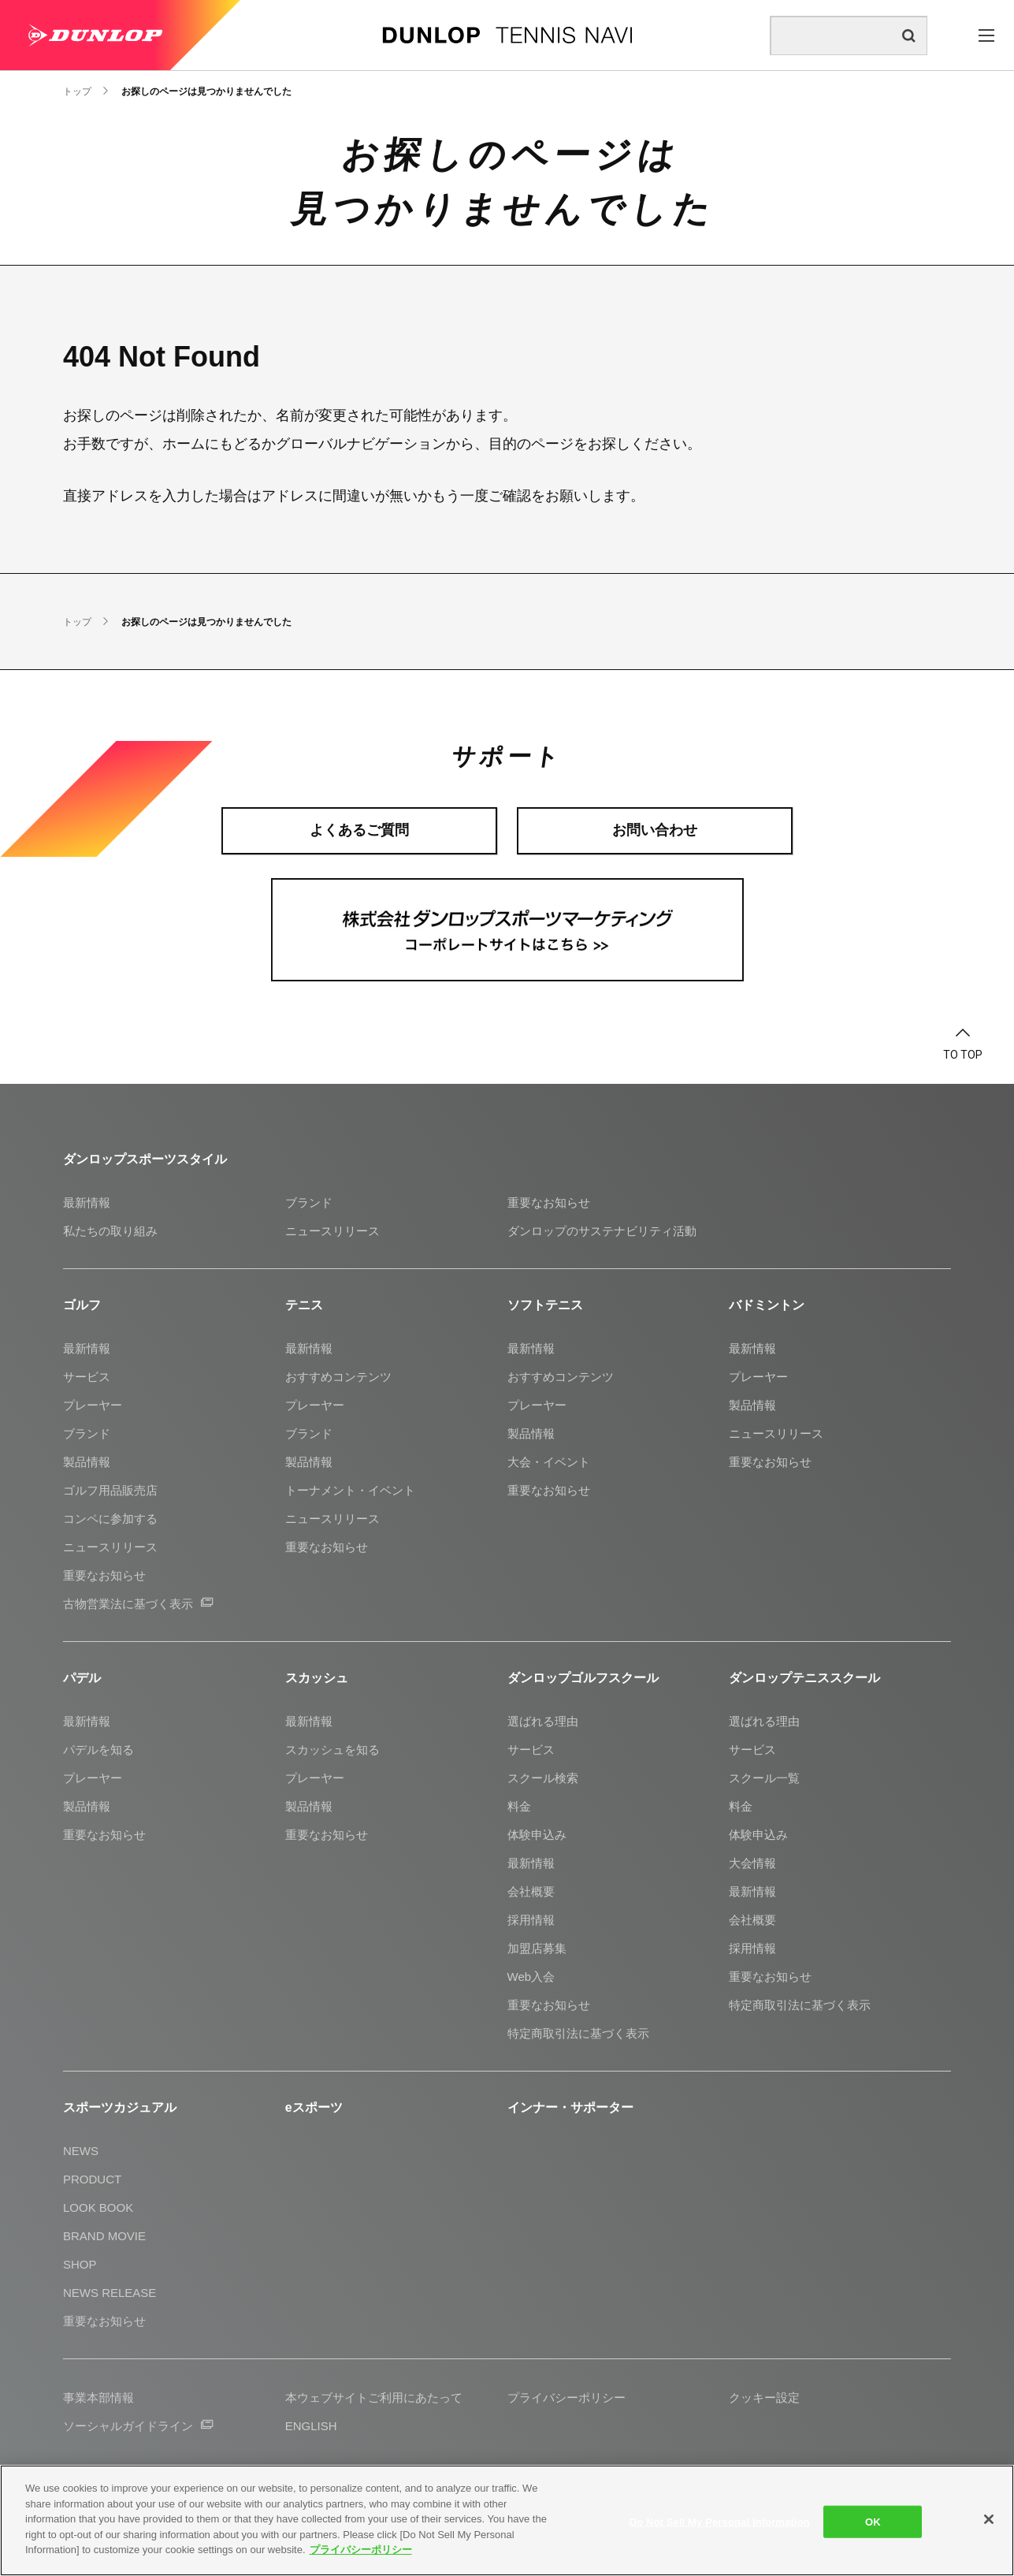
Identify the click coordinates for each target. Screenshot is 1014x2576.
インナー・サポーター (570, 2107)
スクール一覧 (764, 1778)
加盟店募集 (536, 1948)
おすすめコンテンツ (338, 1376)
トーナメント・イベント (350, 1490)
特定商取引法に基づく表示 (578, 2033)
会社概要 (531, 1891)
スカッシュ (316, 1677)
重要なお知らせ (548, 1202)
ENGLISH (311, 2426)
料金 (519, 1806)
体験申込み (536, 1834)
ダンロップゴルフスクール (583, 1677)
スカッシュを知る (332, 1749)
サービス (86, 1376)
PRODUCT (92, 2179)
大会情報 (752, 1863)
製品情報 (86, 1462)
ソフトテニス (545, 1305)
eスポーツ (314, 2107)
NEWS (80, 2150)
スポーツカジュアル (119, 2107)
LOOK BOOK (98, 2207)
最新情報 (86, 1202)
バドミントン (766, 1305)
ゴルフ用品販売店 (110, 1490)
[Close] (988, 2519)
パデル (82, 1677)
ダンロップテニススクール (804, 1677)
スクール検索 (542, 1778)
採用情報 (531, 1919)
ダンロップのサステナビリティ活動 (601, 1231)
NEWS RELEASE (109, 2292)
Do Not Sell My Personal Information (720, 2521)
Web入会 (531, 1976)
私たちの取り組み (110, 1231)
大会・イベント (548, 1462)
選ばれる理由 (542, 1721)
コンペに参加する (110, 1518)
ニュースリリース (332, 1231)
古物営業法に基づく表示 (138, 1603)
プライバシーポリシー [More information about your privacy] (361, 2550)
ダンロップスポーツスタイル (145, 1159)
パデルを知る (98, 1749)
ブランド (308, 1202)
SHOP (80, 2264)
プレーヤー (92, 1405)
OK (873, 2521)
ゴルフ (82, 1305)
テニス (304, 1305)
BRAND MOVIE (104, 2236)
